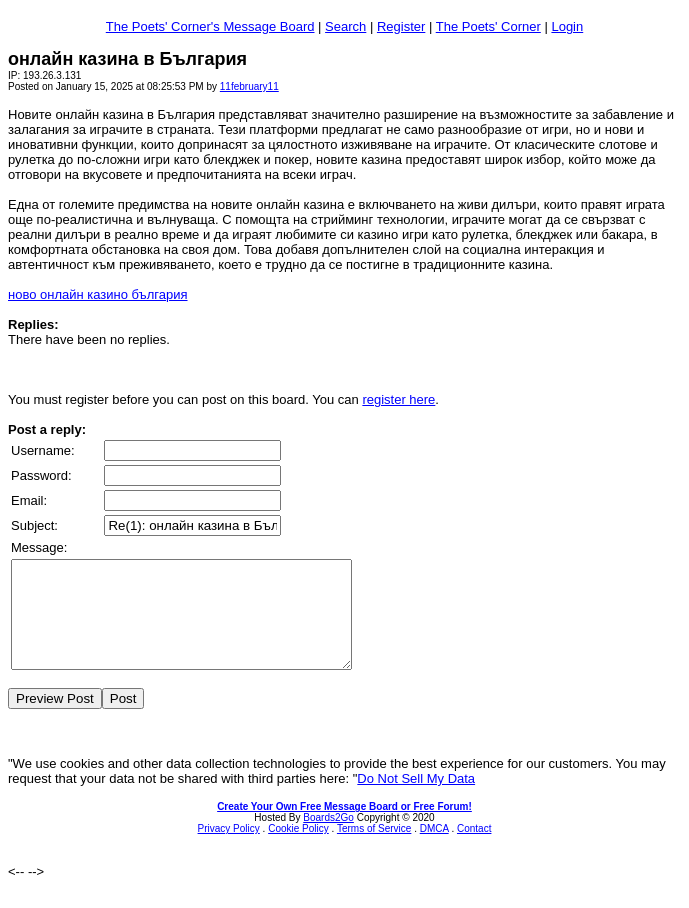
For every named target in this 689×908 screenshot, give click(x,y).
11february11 (249, 86)
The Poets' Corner (488, 26)
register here (398, 399)
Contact (474, 849)
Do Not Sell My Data (416, 799)
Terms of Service (374, 849)
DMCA (434, 849)
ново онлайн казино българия (98, 294)
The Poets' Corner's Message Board (210, 26)
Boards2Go (328, 838)
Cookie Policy (298, 849)
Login (567, 26)
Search (345, 26)
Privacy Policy (229, 849)
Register (401, 26)
